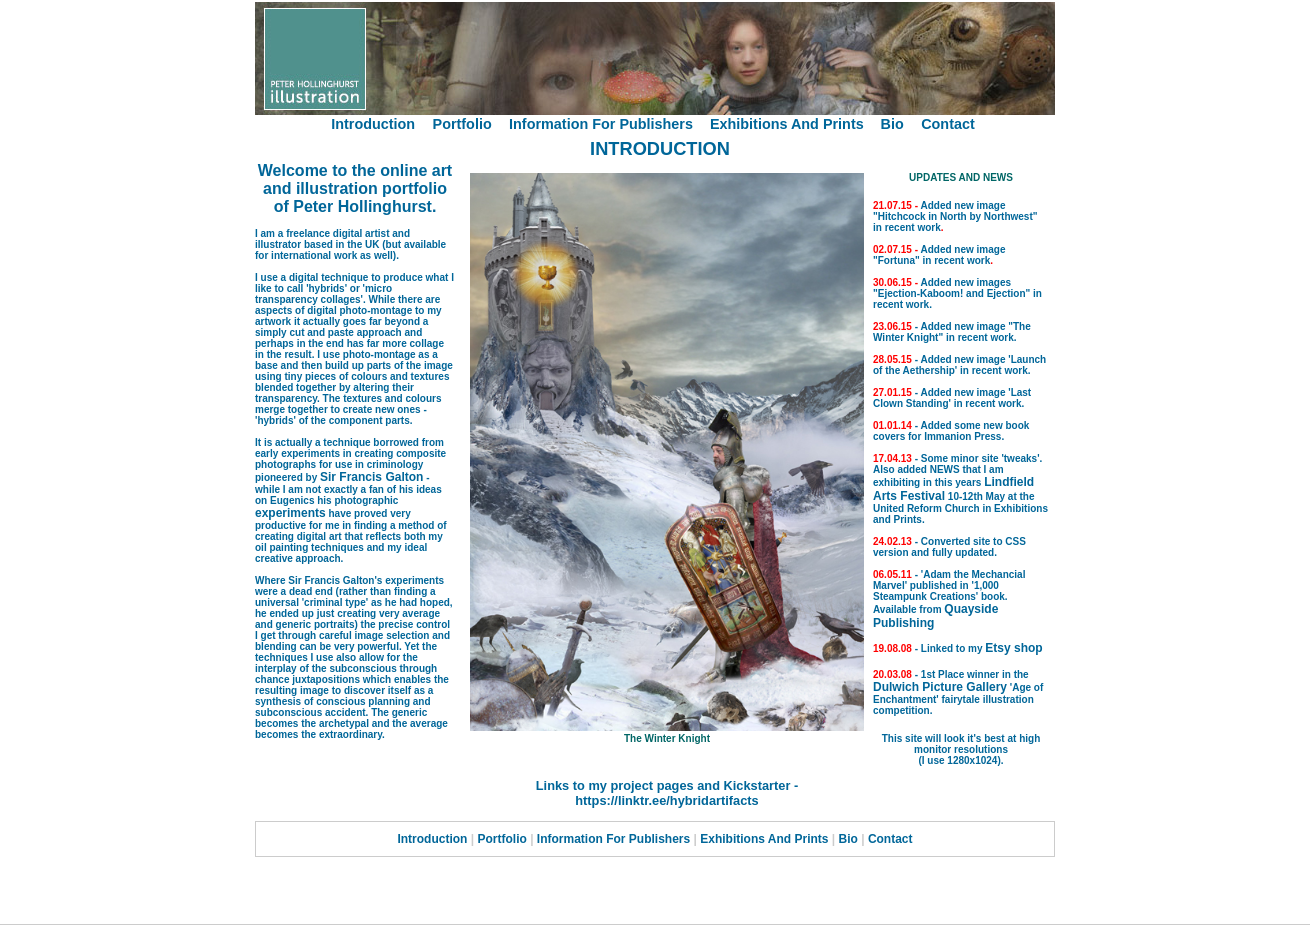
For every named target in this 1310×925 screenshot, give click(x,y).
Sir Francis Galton (371, 477)
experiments (290, 513)
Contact (948, 124)
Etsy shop (1013, 648)
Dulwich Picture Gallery (940, 687)
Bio (892, 124)
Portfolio (462, 124)
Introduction (373, 124)
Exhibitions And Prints (789, 124)
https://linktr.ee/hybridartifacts (666, 800)
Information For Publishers (603, 124)
